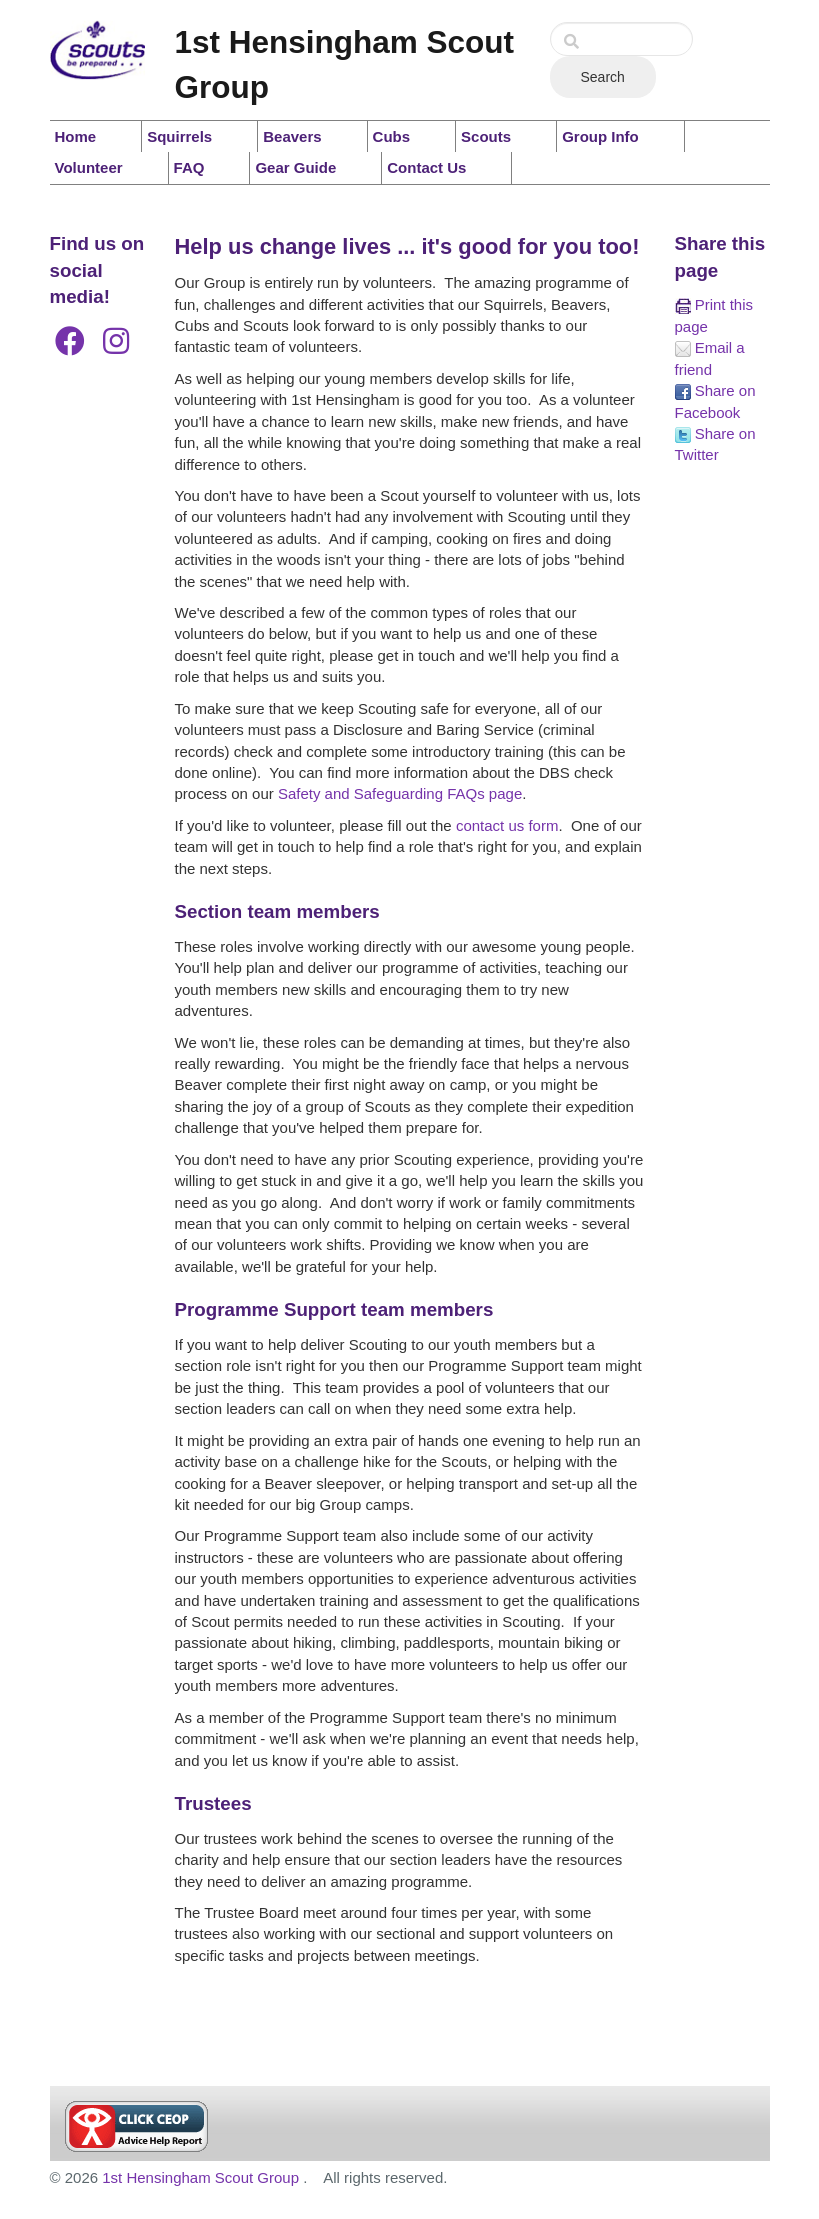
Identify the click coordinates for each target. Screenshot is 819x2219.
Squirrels (179, 136)
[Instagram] (116, 341)
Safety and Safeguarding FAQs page (400, 793)
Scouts (486, 136)
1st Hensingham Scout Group (202, 2177)
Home (76, 136)
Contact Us (426, 167)
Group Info (600, 136)
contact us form (507, 825)
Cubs (392, 136)
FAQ (189, 167)
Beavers (292, 136)
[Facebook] (70, 341)
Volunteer (89, 167)
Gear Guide (295, 167)
